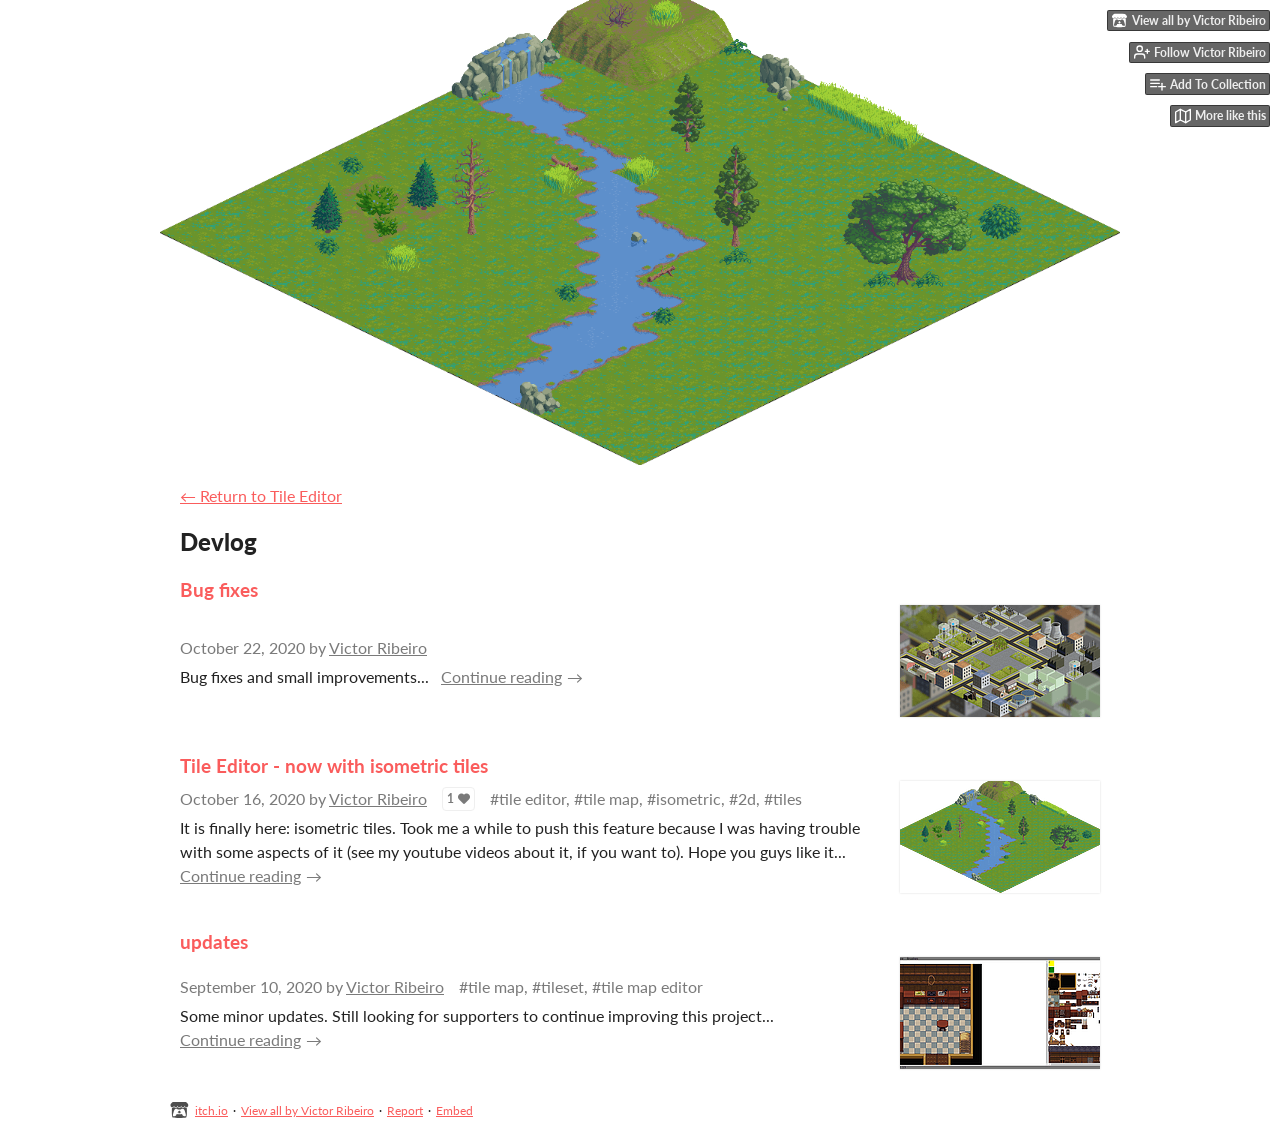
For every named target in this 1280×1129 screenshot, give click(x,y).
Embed (454, 1110)
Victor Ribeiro (378, 647)
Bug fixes (219, 589)
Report (405, 1110)
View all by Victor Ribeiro (307, 1110)
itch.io (211, 1110)
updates (214, 941)
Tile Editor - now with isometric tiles (334, 765)
